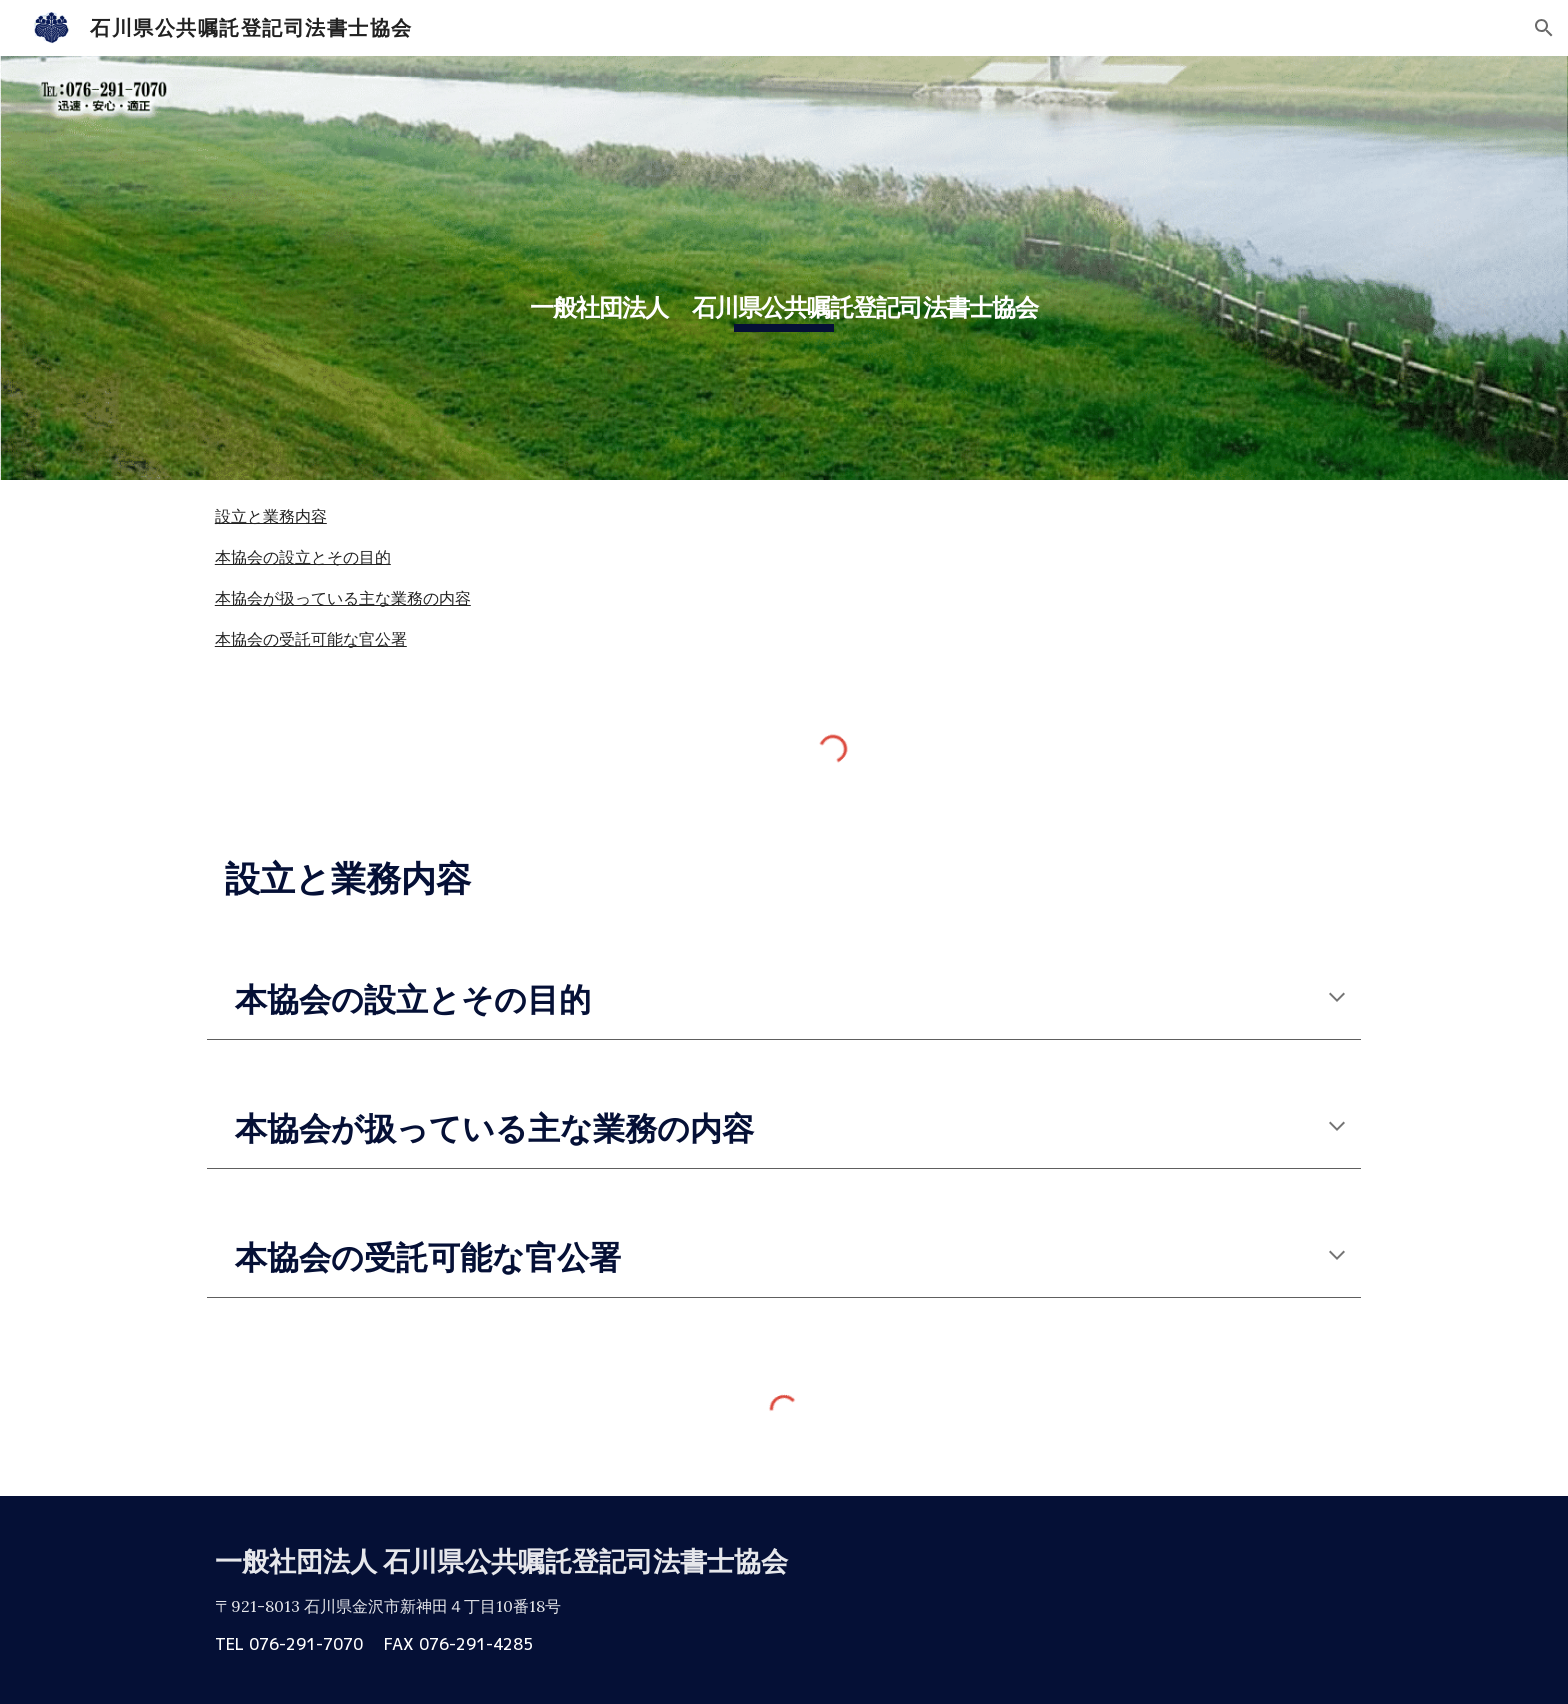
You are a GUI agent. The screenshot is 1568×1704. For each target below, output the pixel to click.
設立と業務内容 (271, 516)
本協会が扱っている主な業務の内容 (343, 598)
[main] (784, 268)
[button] (1544, 28)
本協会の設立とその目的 (303, 557)
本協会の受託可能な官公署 (311, 639)
